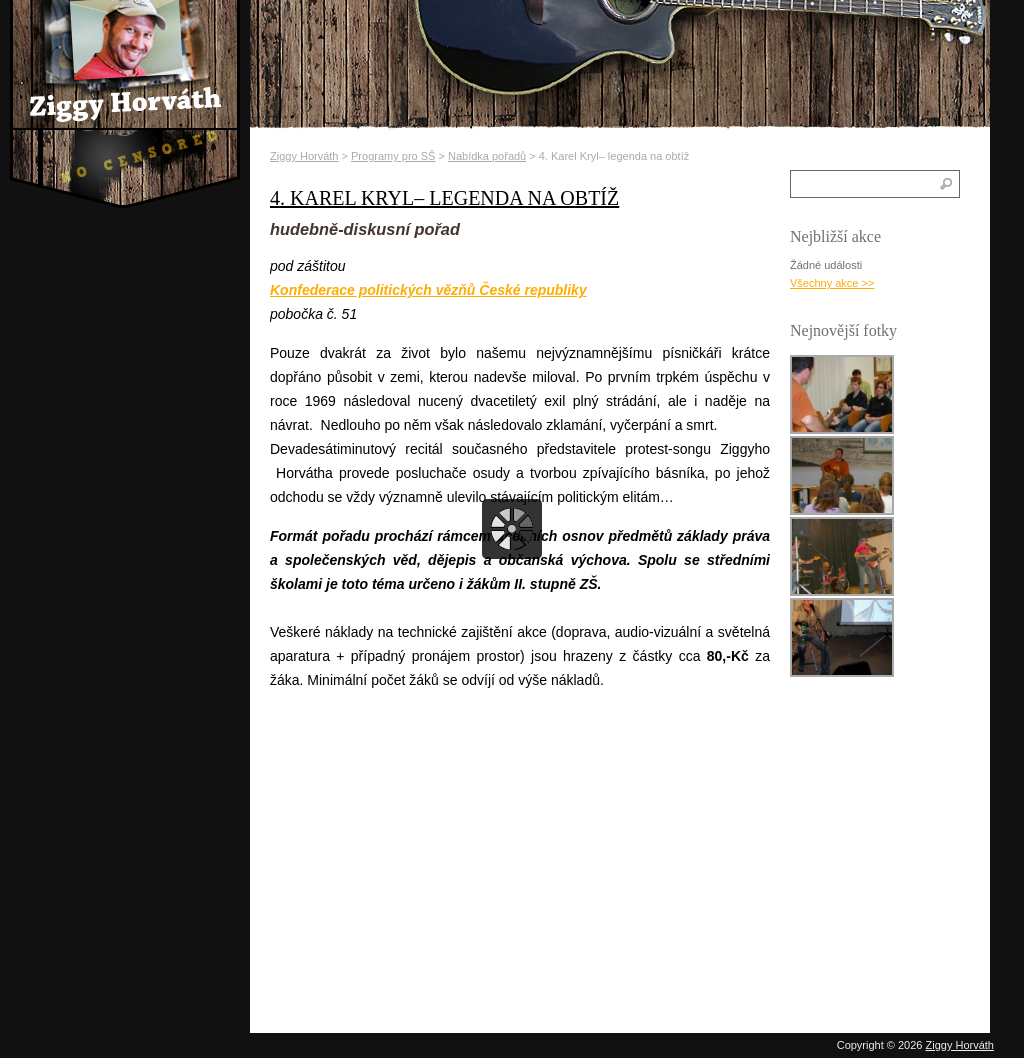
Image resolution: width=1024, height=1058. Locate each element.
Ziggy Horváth (304, 156)
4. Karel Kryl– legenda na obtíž (444, 198)
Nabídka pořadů (487, 156)
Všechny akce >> (832, 283)
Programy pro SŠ (393, 156)
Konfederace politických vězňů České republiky (428, 290)
